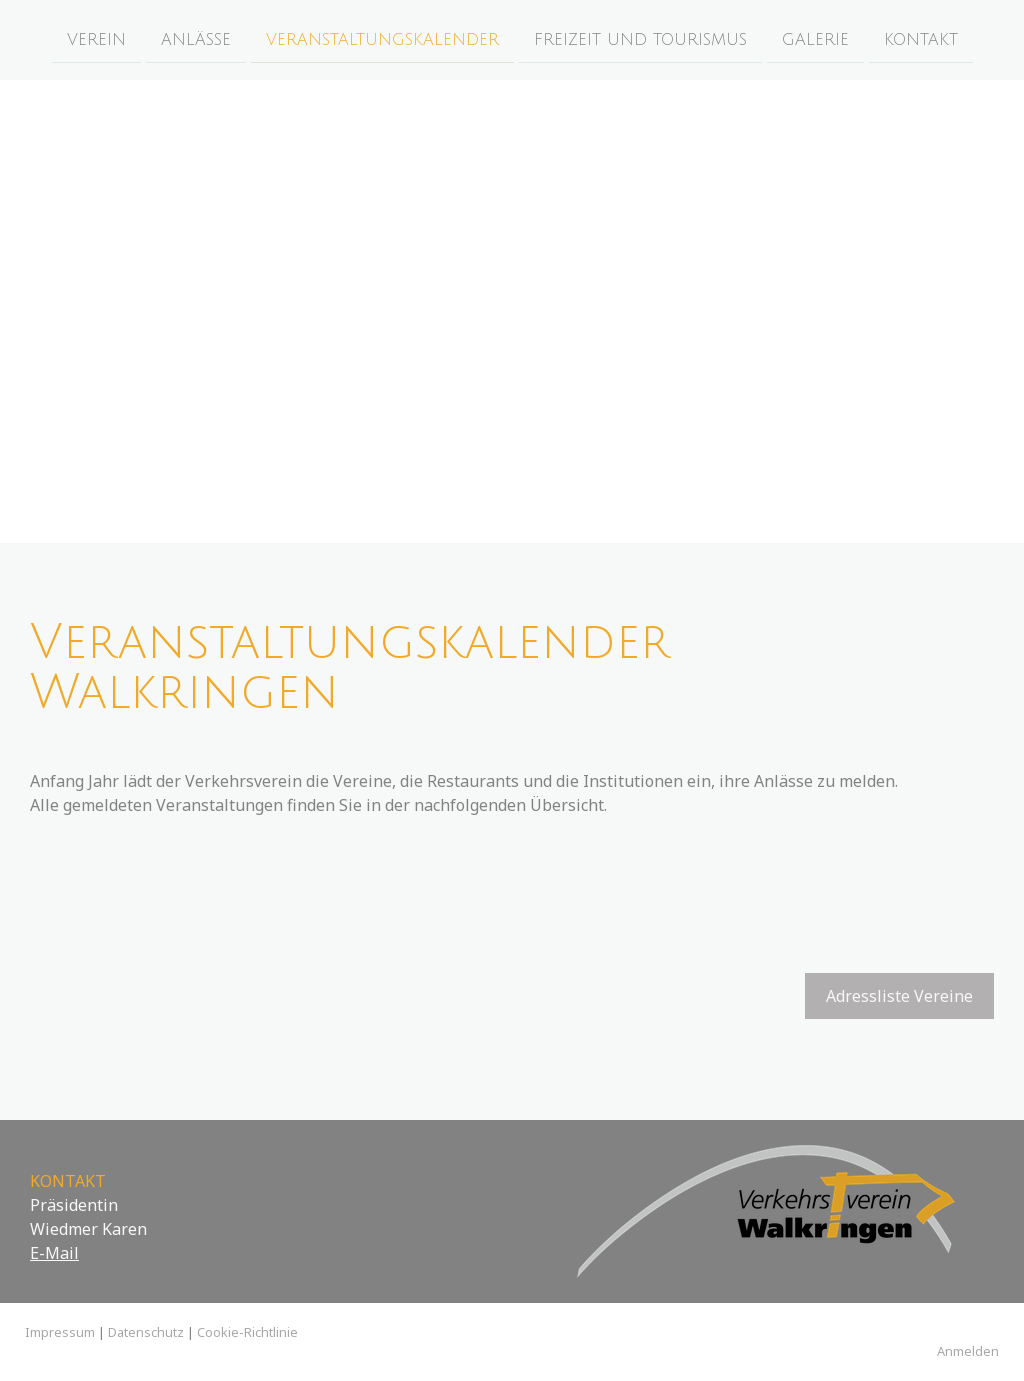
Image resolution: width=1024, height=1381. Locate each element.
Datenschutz (146, 1332)
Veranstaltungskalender (382, 39)
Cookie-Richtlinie (247, 1332)
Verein (96, 39)
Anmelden (968, 1351)
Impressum (60, 1332)
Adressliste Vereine (899, 996)
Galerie (815, 39)
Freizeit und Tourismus (640, 39)
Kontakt (921, 39)
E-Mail (54, 1253)
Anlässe (196, 39)
